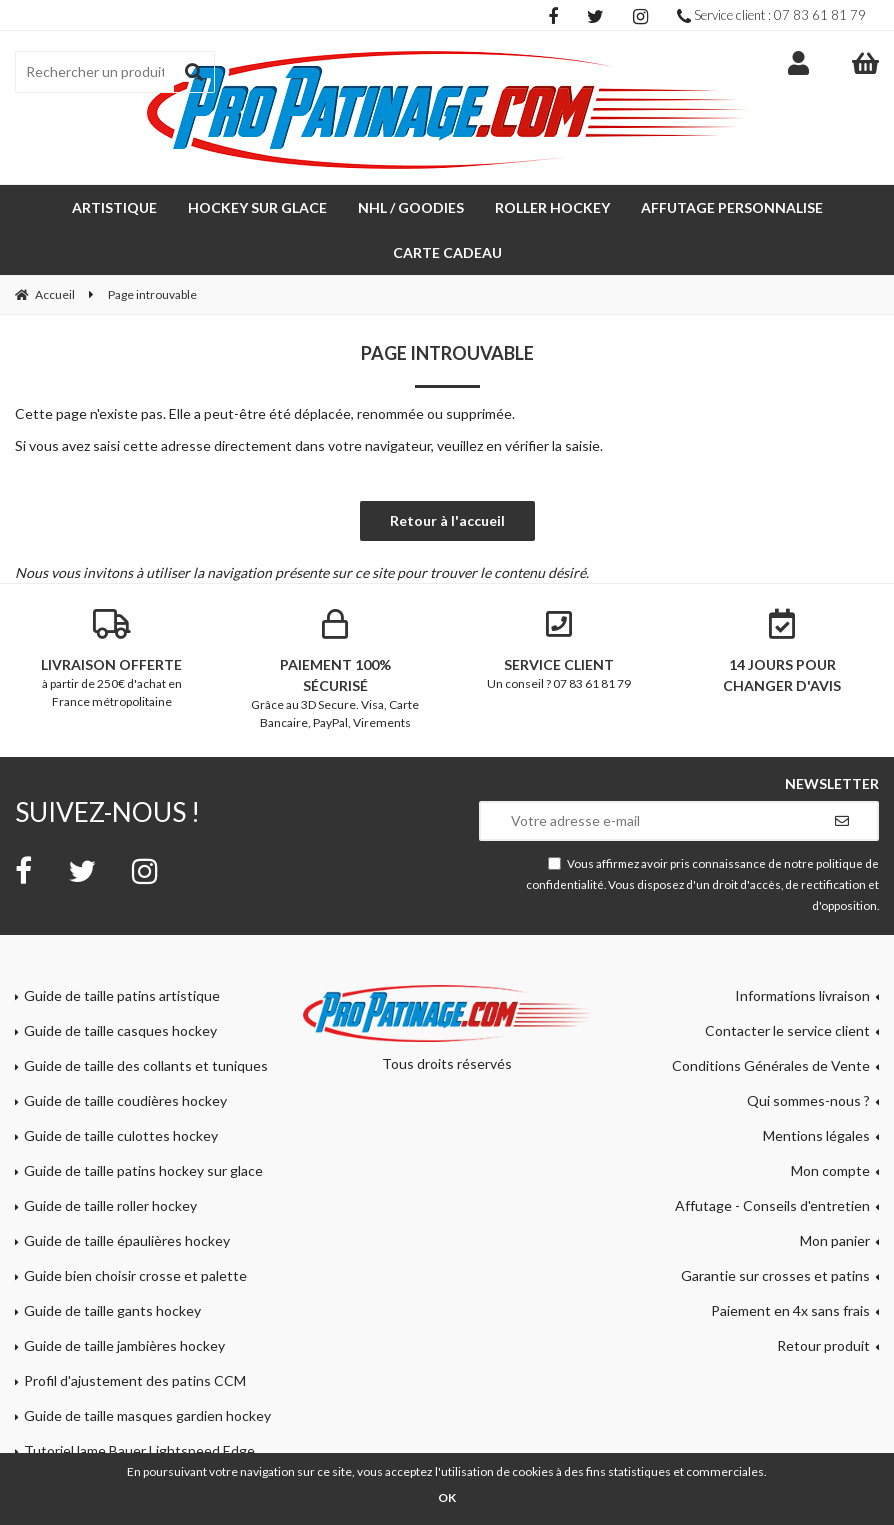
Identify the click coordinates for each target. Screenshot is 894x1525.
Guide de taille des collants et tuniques (146, 1065)
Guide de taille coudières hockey (125, 1100)
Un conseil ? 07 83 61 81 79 (559, 650)
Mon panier (835, 1240)
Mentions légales (816, 1135)
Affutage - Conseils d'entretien (772, 1205)
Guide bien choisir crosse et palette (135, 1275)
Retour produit (823, 1345)
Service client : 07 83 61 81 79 (771, 15)
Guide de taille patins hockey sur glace (143, 1170)
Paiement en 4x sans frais (790, 1310)
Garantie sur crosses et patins (775, 1275)
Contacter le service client (787, 1030)
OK (447, 1497)
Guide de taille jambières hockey (124, 1345)
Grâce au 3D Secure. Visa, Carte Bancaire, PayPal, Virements (336, 669)
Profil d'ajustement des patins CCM (135, 1380)
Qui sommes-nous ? (808, 1100)
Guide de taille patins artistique (122, 995)
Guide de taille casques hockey (120, 1030)
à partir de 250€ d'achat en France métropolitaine (112, 659)
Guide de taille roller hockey (110, 1205)
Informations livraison (802, 995)
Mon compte (830, 1170)
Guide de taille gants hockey (112, 1310)
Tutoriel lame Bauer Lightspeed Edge (139, 1450)
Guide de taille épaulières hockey (127, 1240)
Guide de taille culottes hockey (121, 1135)
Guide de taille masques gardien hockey (147, 1415)
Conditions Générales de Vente (771, 1065)
